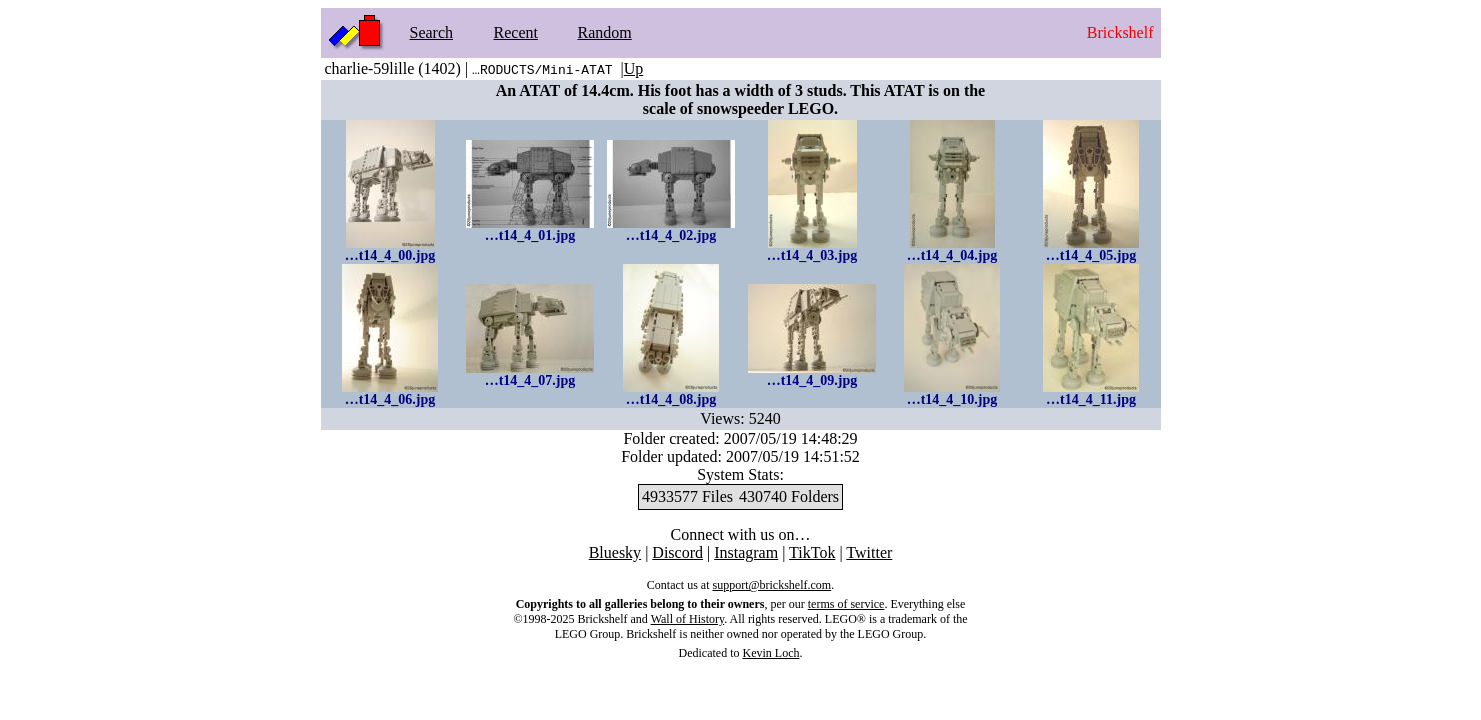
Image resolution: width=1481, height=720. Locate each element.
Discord (677, 552)
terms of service (846, 604)
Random (605, 32)
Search (432, 32)
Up (634, 68)
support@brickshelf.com (771, 585)
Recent (516, 32)
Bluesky (615, 552)
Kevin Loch (771, 653)
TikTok (812, 552)
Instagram (746, 552)
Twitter (869, 552)
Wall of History (688, 619)
